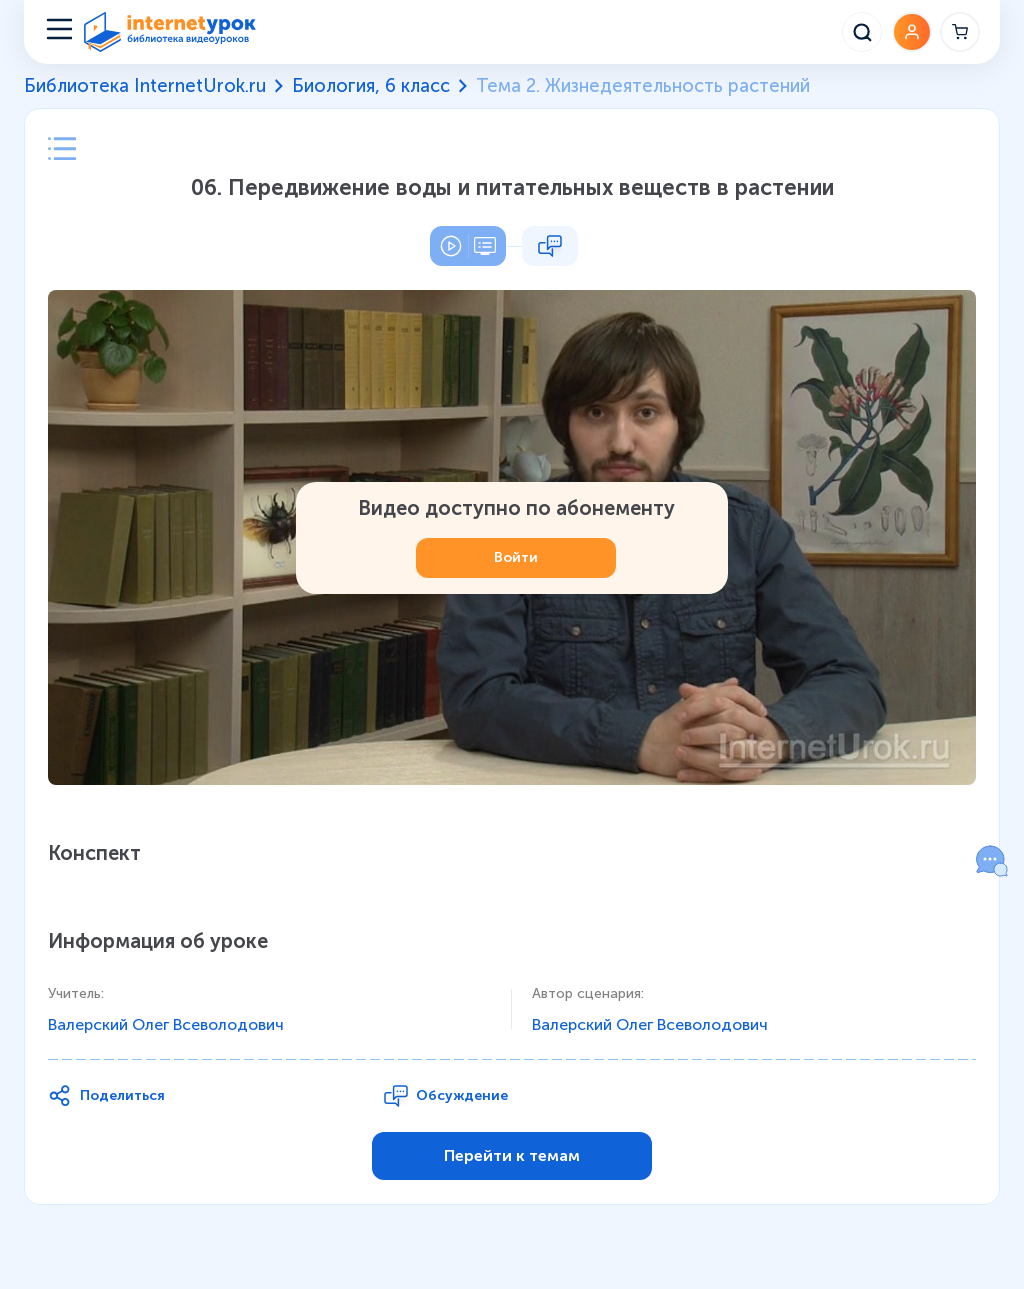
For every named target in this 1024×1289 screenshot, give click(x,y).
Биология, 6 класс (371, 86)
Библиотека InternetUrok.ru (145, 86)
